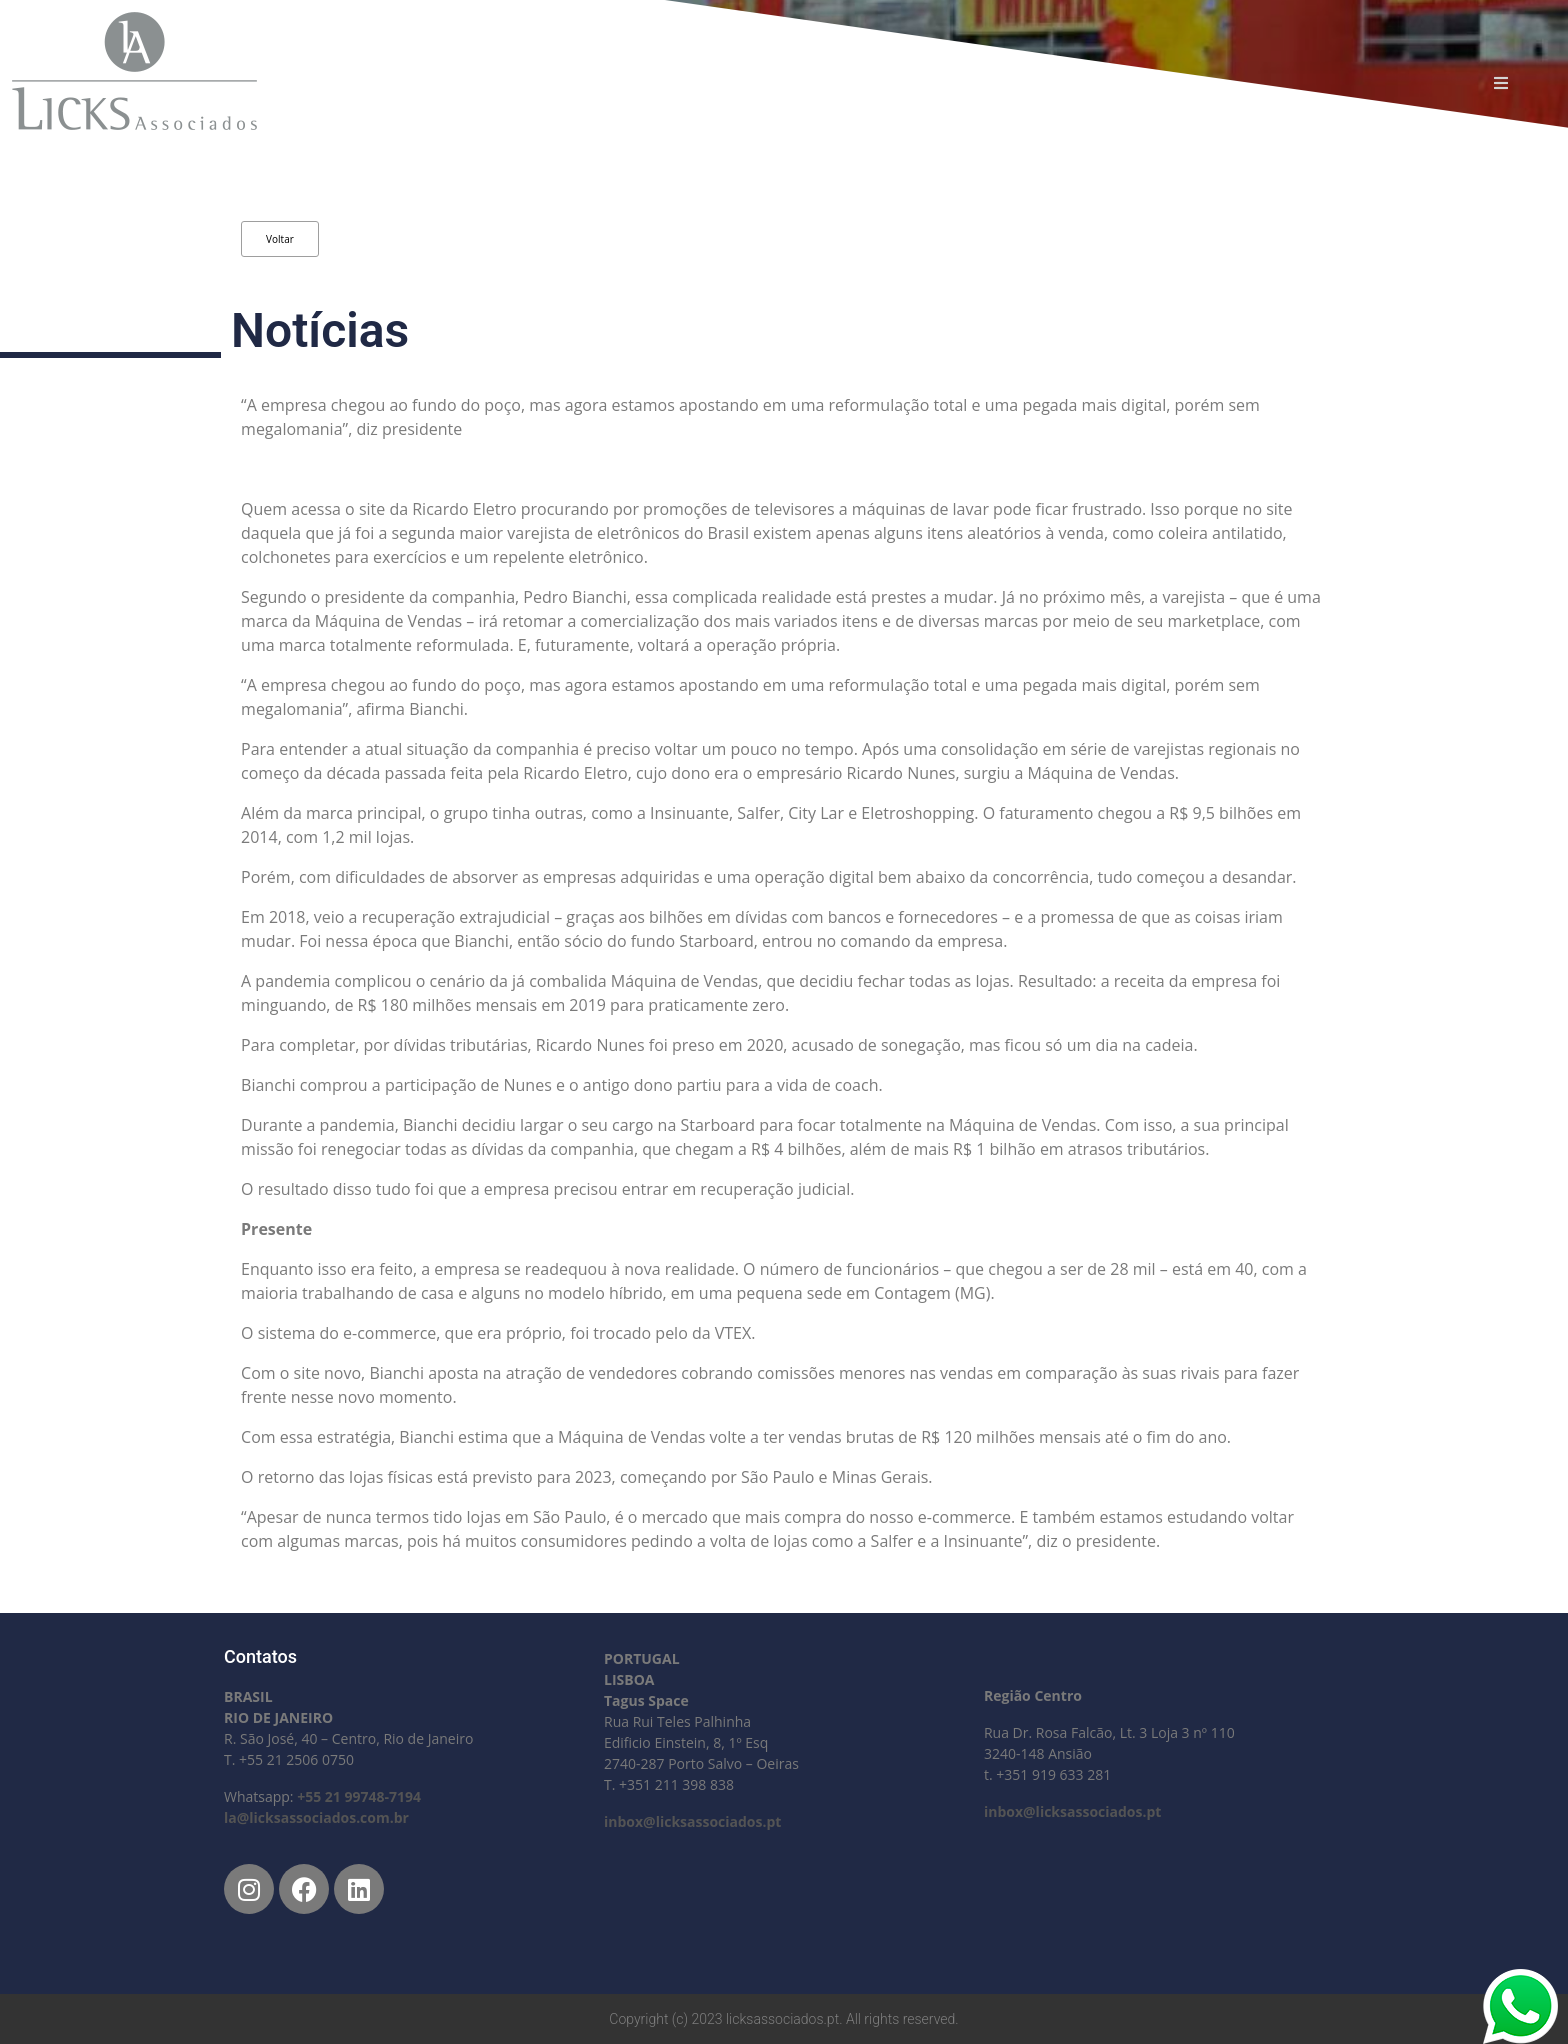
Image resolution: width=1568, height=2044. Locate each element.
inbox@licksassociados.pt (692, 1821)
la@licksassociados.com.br (316, 1817)
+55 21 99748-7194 (359, 1796)
